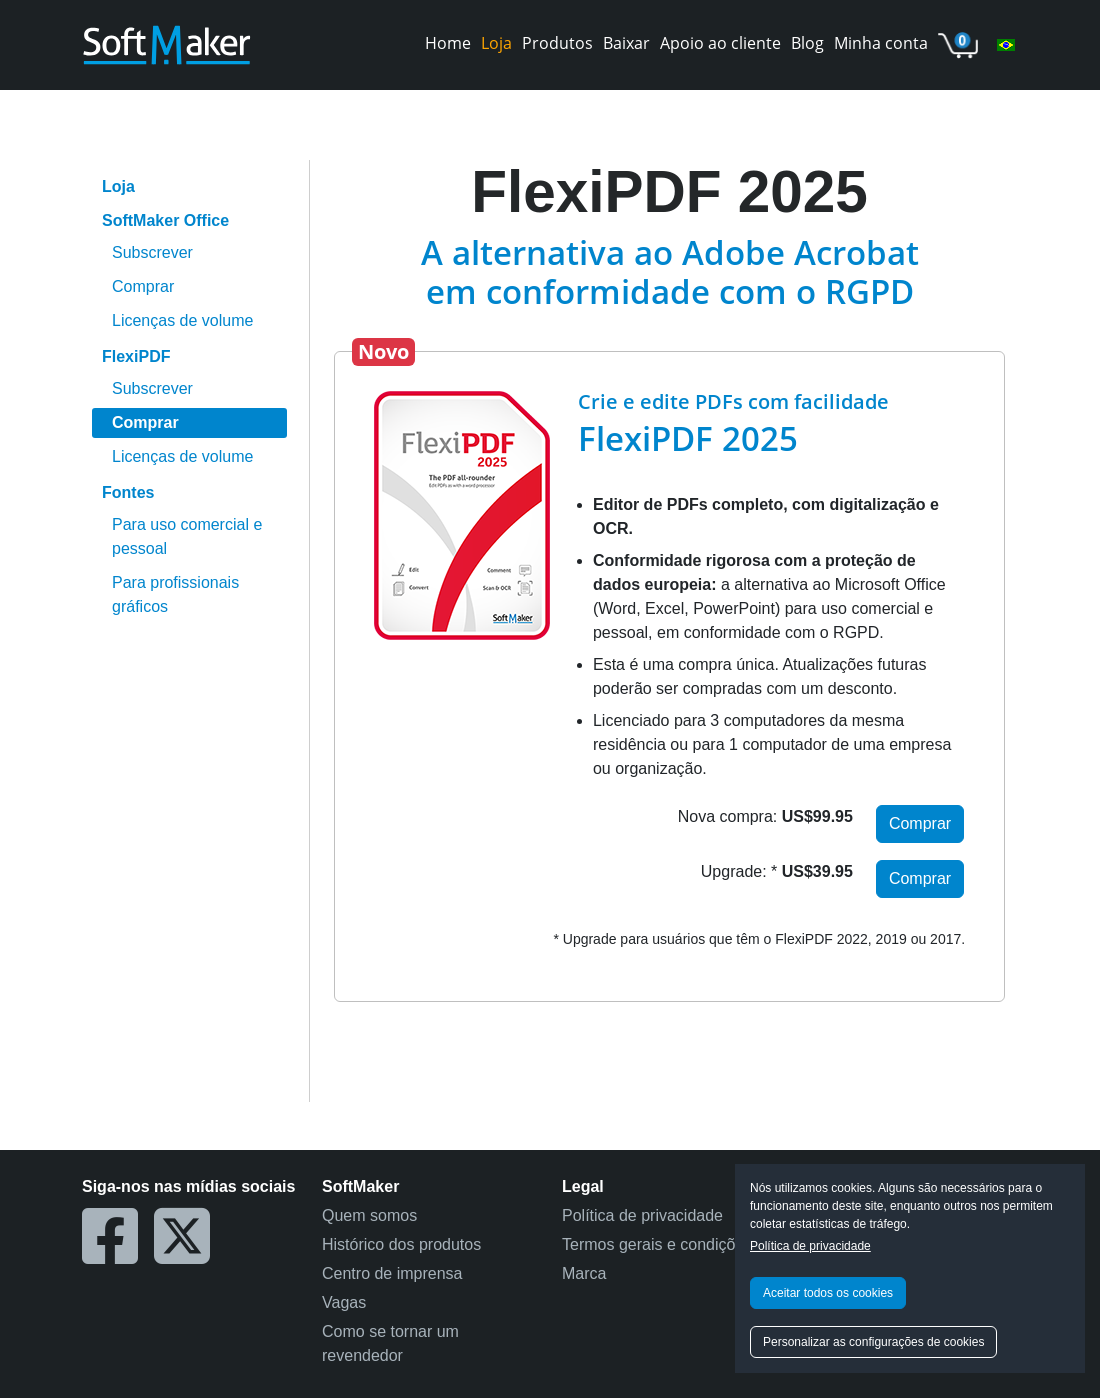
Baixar (626, 43)
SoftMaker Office (165, 220)
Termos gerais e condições (657, 1244)
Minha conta (881, 43)
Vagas (344, 1302)
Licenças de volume (182, 320)
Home (448, 43)
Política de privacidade (810, 1246)
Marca (584, 1273)
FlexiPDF (136, 356)
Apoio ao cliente (720, 43)
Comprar (143, 286)
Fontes (128, 492)
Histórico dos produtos (401, 1244)
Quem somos (369, 1215)
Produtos (557, 43)
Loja (496, 43)
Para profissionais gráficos (175, 594)
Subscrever (152, 252)
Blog (807, 43)
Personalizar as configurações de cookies (873, 1342)
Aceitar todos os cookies (828, 1293)
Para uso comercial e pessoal (187, 536)
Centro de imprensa (392, 1273)
